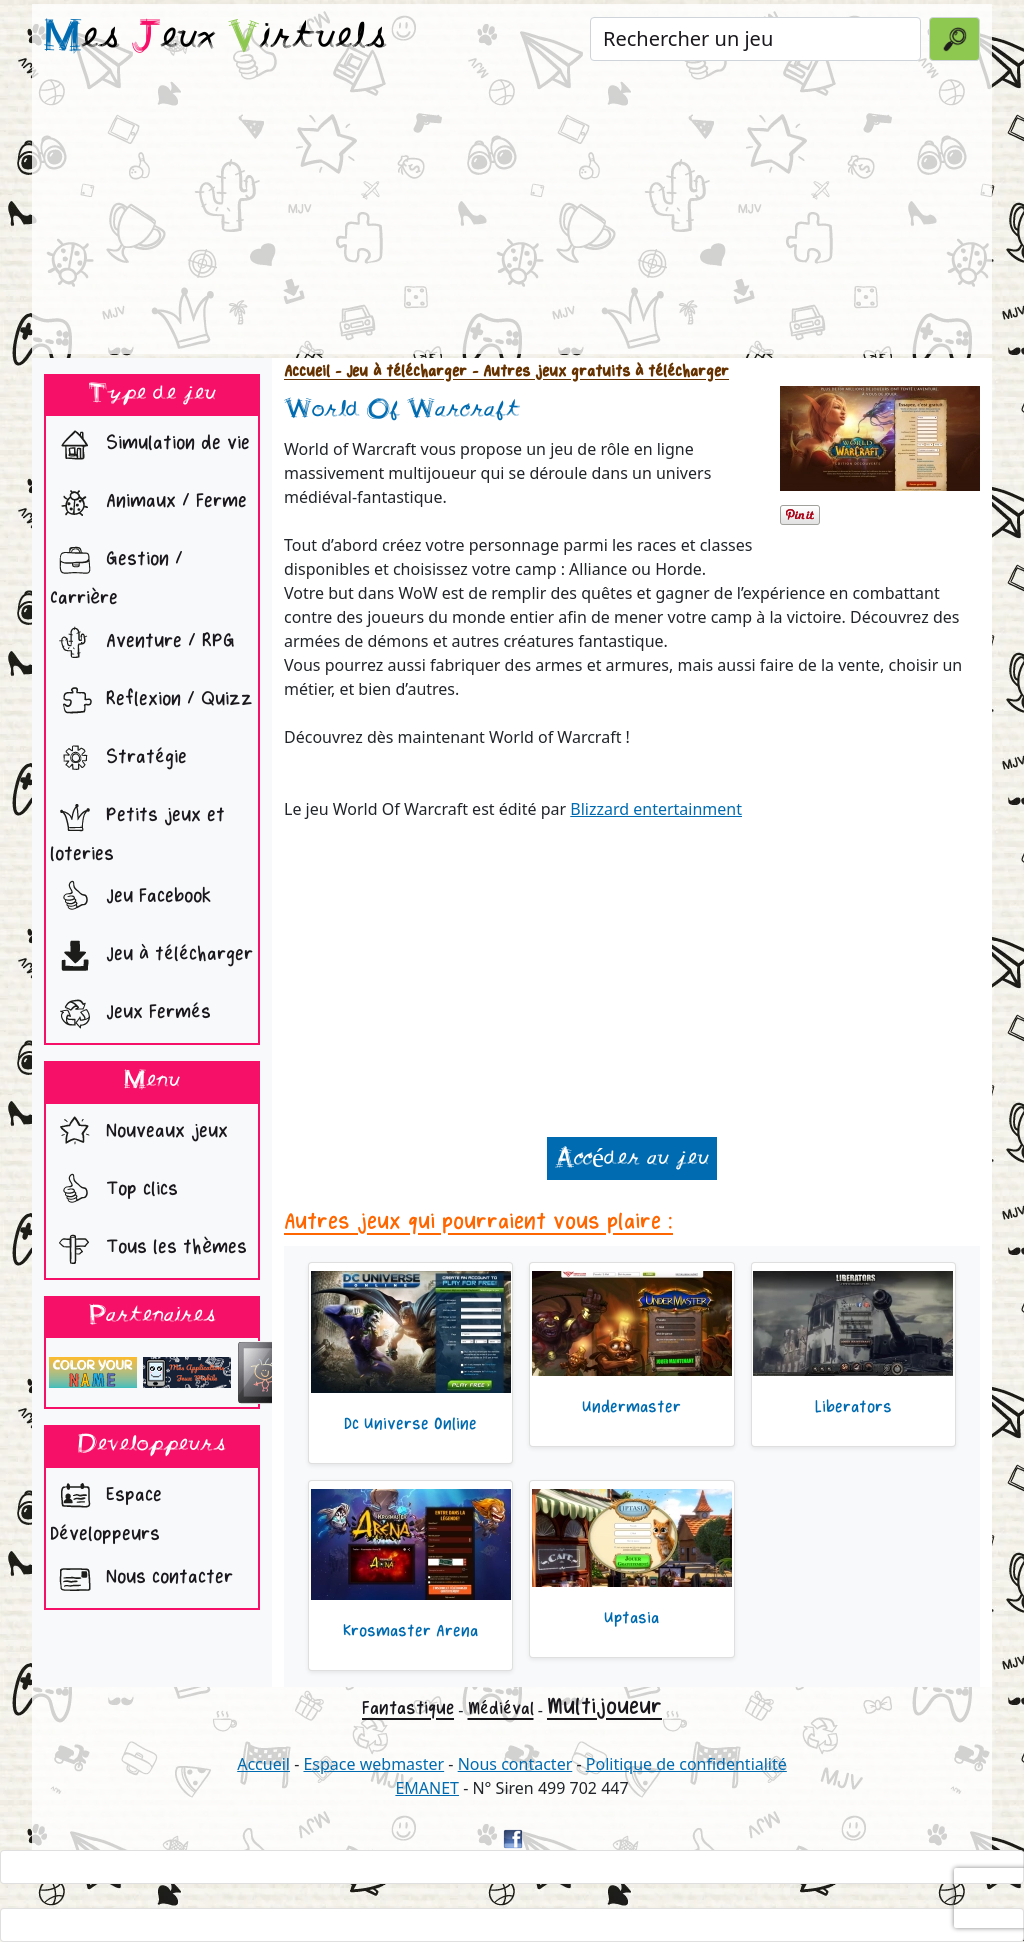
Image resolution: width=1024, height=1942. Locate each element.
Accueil (307, 371)
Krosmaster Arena (410, 1631)
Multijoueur (604, 1706)
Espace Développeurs (106, 1509)
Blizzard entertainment (656, 809)
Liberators (853, 1407)
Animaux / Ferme (148, 503)
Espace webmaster (373, 1764)
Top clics (114, 1191)
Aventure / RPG (142, 643)
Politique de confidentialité (686, 1764)
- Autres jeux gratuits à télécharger (598, 371)
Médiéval (501, 1708)
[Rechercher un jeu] (755, 39)
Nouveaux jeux (139, 1133)
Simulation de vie (150, 445)
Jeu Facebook (130, 898)
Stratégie (118, 759)
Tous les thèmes (148, 1249)
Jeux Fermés (130, 1014)
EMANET (427, 1788)
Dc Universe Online (410, 1424)
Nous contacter (141, 1579)
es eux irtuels (215, 38)
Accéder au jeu (632, 1158)
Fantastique (408, 1708)
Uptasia (631, 1618)
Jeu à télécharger (151, 956)
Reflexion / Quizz (151, 701)
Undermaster (631, 1407)
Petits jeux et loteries (137, 829)
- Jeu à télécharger (398, 371)
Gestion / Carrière (116, 573)
